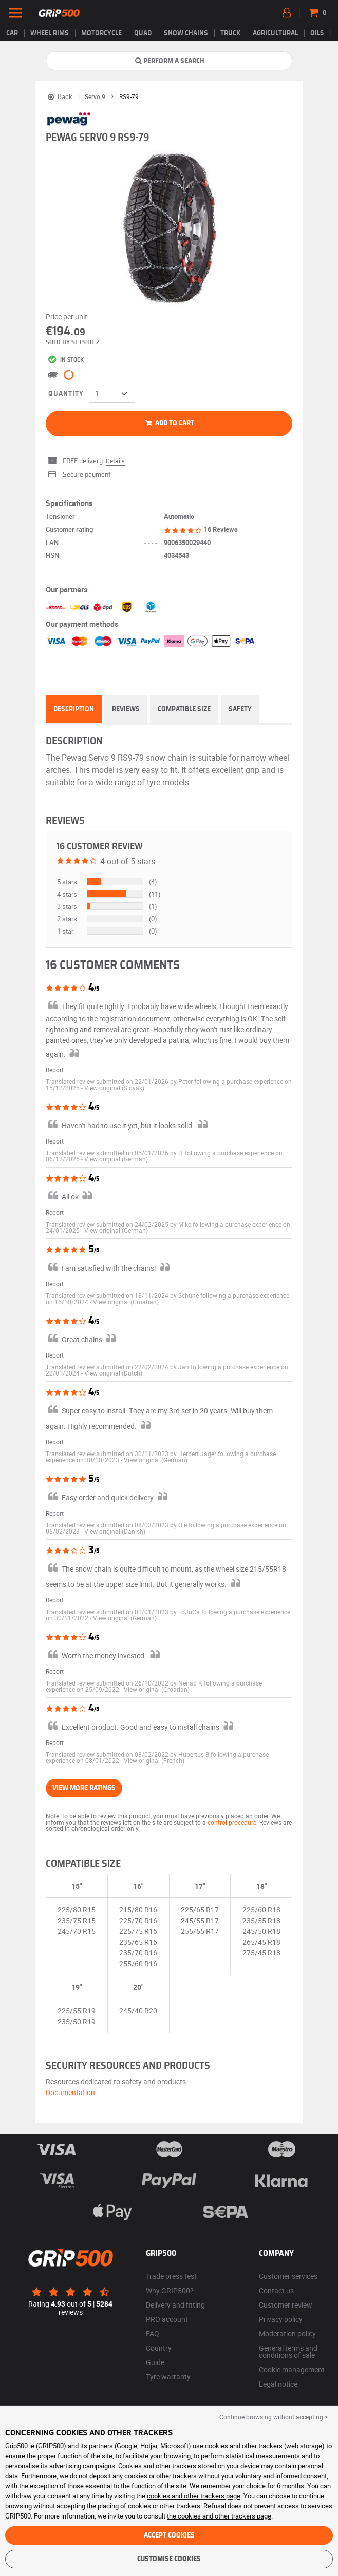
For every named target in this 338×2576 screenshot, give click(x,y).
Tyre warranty (168, 2376)
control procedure (232, 1822)
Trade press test (171, 2276)
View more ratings (84, 1788)
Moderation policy (287, 2333)
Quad (143, 33)
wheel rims (49, 33)
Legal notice (278, 2384)
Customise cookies (169, 2559)
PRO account (167, 2319)
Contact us (276, 2290)
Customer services (288, 2276)
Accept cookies (169, 2535)
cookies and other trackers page (193, 2496)
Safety (240, 709)
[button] (114, 1087)
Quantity (66, 393)
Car (12, 33)
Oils (317, 33)
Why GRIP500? (170, 2290)
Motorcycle (101, 33)
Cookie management (292, 2369)
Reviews (126, 709)
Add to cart (169, 423)
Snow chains (186, 33)
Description (73, 709)
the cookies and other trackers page (219, 2516)
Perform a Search (169, 61)
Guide (155, 2362)
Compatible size (184, 709)
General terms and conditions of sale (288, 2351)
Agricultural (275, 33)
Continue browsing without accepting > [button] (273, 2417)
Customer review (285, 2305)
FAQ (152, 2333)
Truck (230, 33)
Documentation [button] (70, 2092)
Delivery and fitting (175, 2305)
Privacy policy (281, 2319)
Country (159, 2348)
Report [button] (55, 1070)
